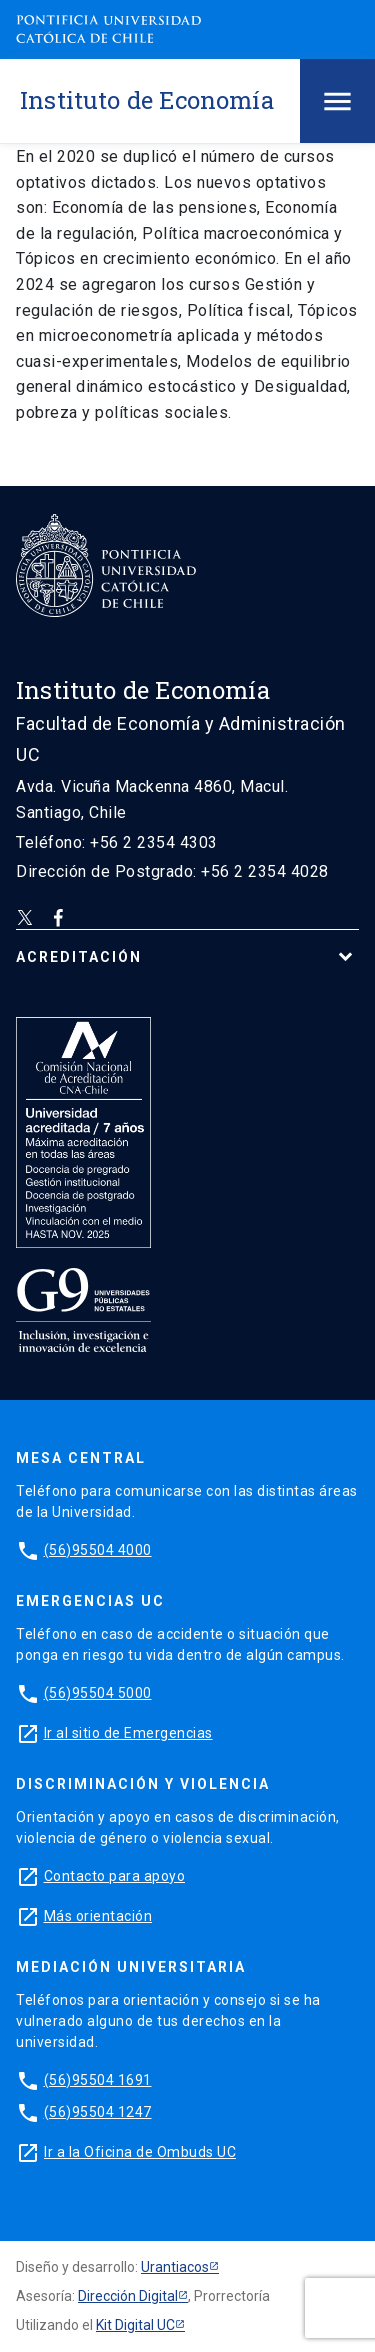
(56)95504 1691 (98, 2080)
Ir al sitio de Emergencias (128, 1733)
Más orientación (98, 1916)
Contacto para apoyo (115, 1876)
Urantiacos (175, 2267)
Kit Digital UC (135, 2325)
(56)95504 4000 (98, 1550)
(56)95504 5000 (98, 1693)
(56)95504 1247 (98, 2112)
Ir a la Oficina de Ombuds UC (140, 2152)
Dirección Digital (128, 2296)
